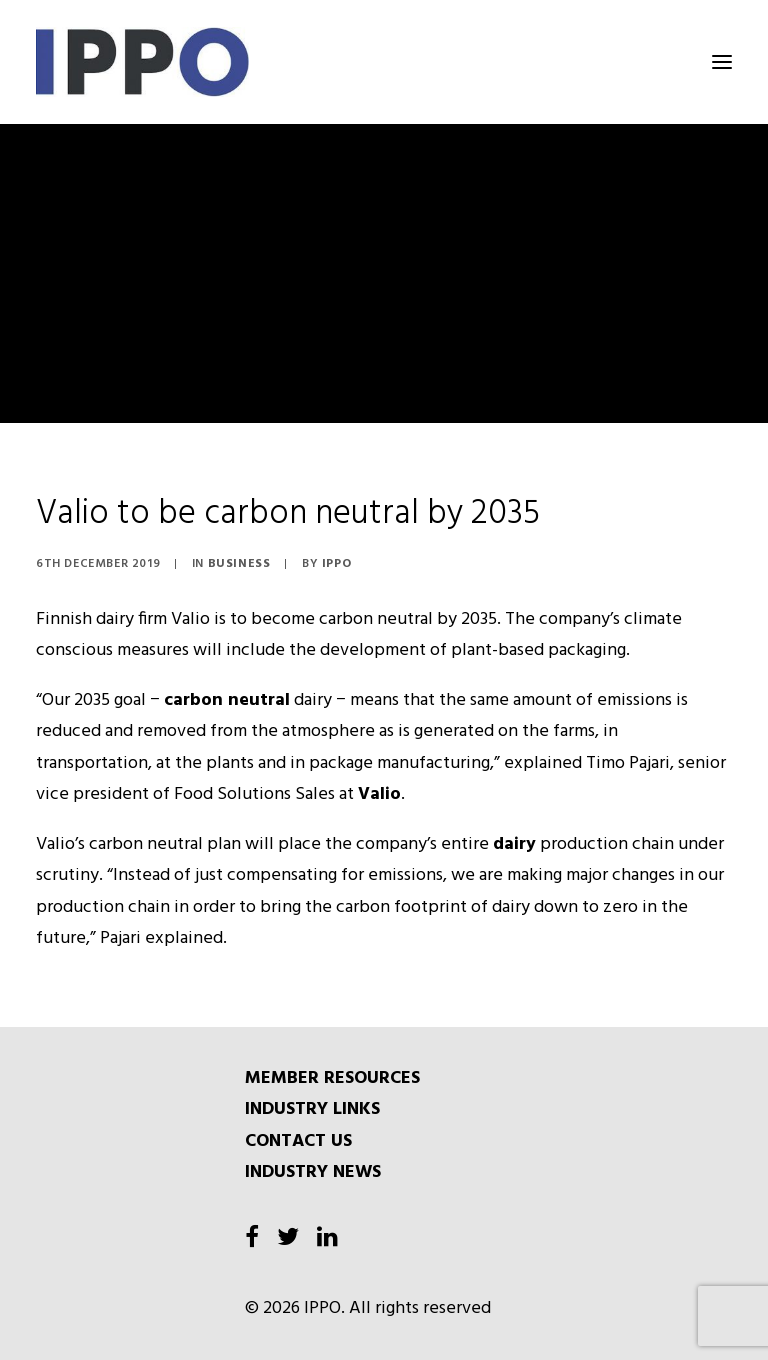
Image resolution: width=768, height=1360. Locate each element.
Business (239, 564)
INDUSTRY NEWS (313, 1172)
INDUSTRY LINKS (312, 1109)
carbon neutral (227, 700)
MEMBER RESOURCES (332, 1078)
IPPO (336, 564)
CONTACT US (298, 1141)
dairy (514, 844)
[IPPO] (236, 62)
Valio (379, 794)
